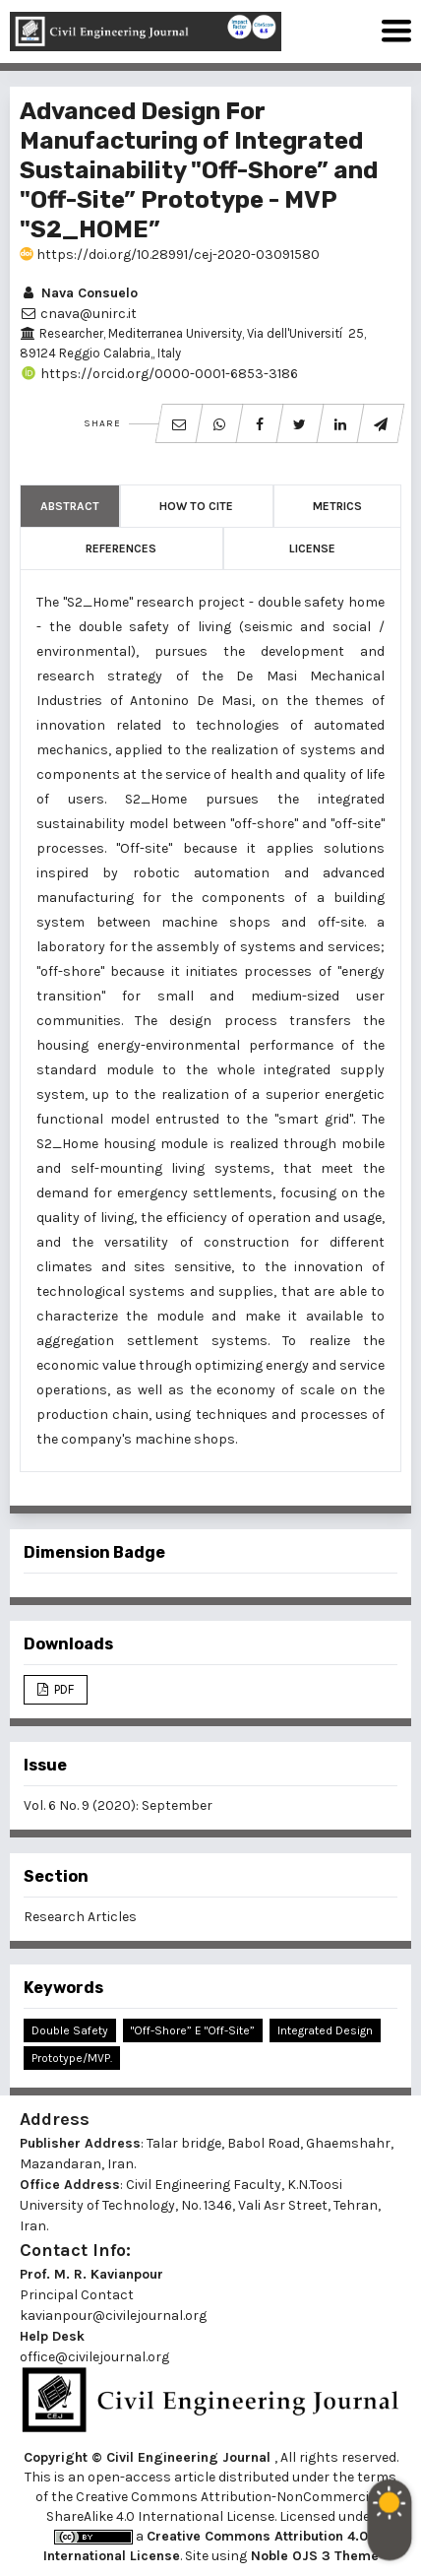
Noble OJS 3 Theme (313, 2555)
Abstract (69, 506)
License (312, 548)
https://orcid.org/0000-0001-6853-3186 (159, 373)
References (121, 548)
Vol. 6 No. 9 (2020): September (118, 1805)
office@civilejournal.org (94, 2357)
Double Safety (69, 2030)
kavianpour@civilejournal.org (113, 2315)
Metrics (337, 506)
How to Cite (196, 506)
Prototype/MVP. (71, 2058)
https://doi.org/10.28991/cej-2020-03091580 (170, 254)
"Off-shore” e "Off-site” (193, 2030)
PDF (62, 1689)
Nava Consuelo (79, 293)
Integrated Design (325, 2030)
